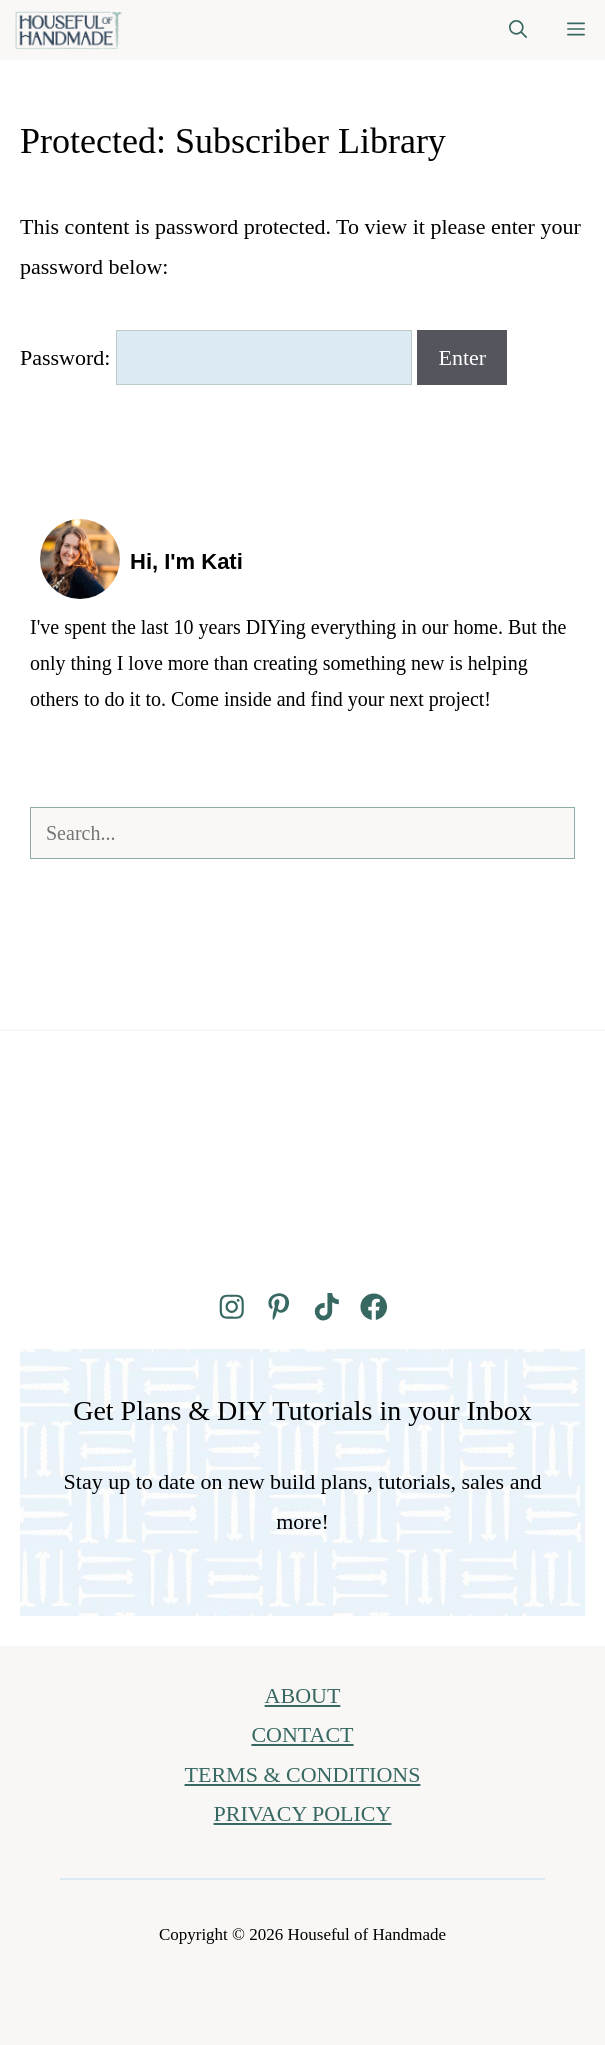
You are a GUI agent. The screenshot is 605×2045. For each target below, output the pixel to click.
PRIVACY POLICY (303, 1813)
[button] (518, 30)
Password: (216, 357)
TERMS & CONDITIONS (303, 1774)
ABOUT (303, 1695)
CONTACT (302, 1734)
